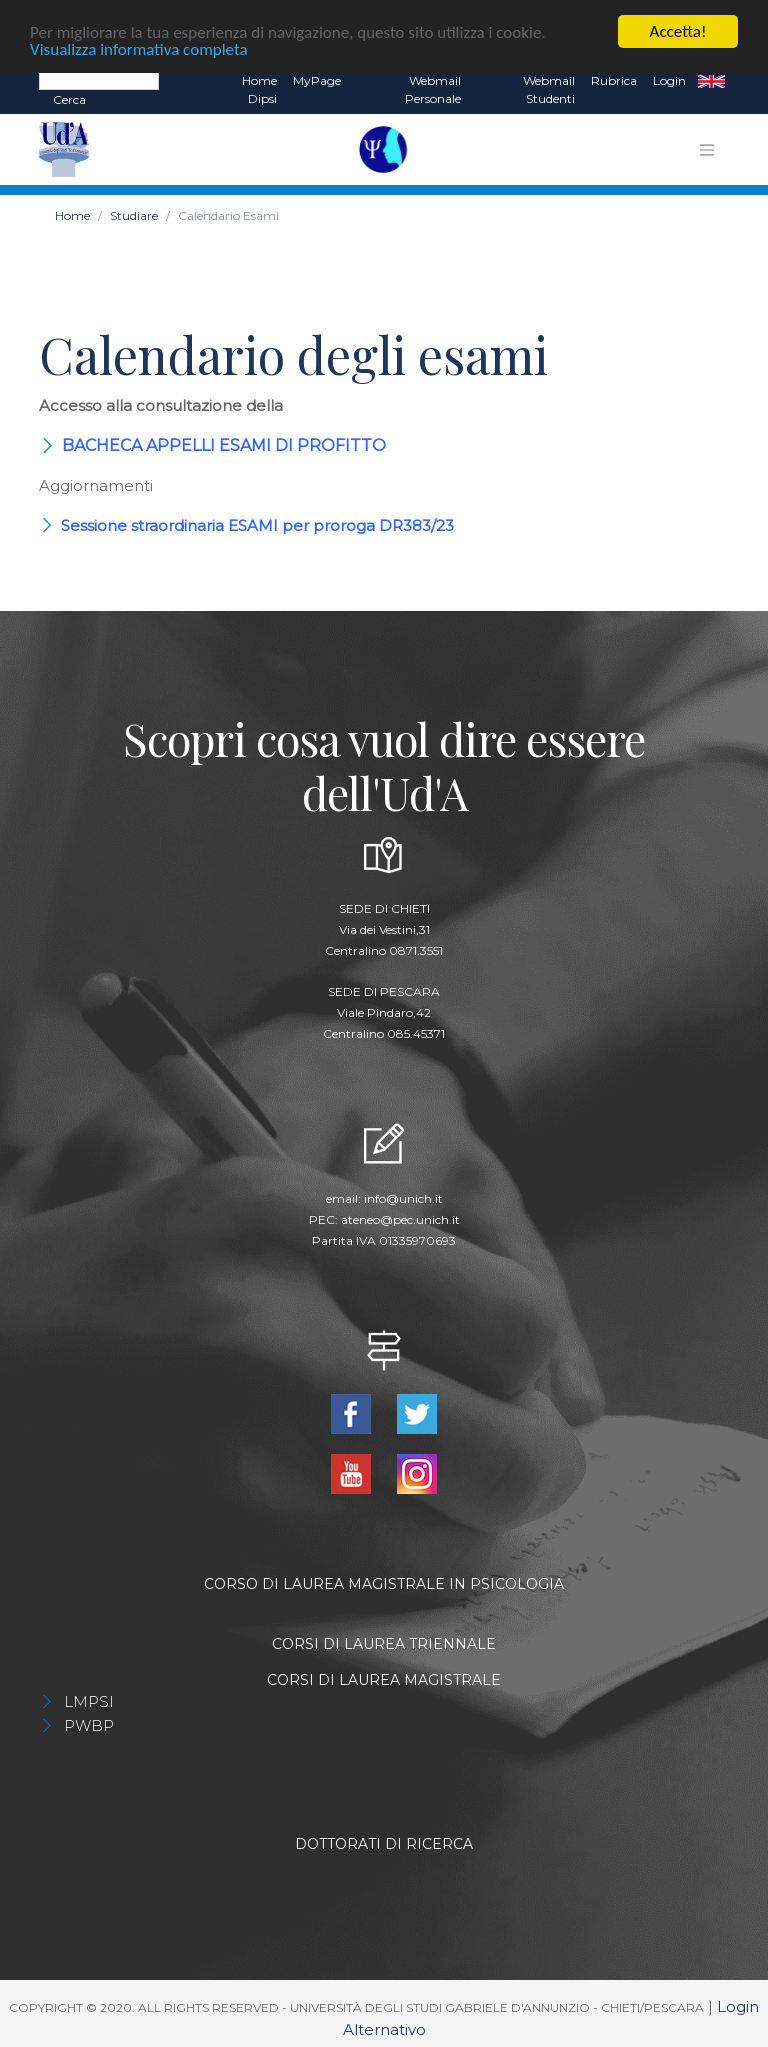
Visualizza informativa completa (139, 47)
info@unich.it (403, 1197)
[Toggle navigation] (707, 149)
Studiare (134, 214)
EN (711, 80)
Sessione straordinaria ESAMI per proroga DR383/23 (257, 524)
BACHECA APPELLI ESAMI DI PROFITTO (224, 444)
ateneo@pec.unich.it (400, 1218)
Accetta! (678, 30)
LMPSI (89, 1700)
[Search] (99, 79)
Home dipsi (259, 88)
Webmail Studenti (549, 88)
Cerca (69, 98)
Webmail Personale (433, 88)
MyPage (317, 79)
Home (72, 214)
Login (669, 79)
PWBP (89, 1724)
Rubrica (614, 79)
